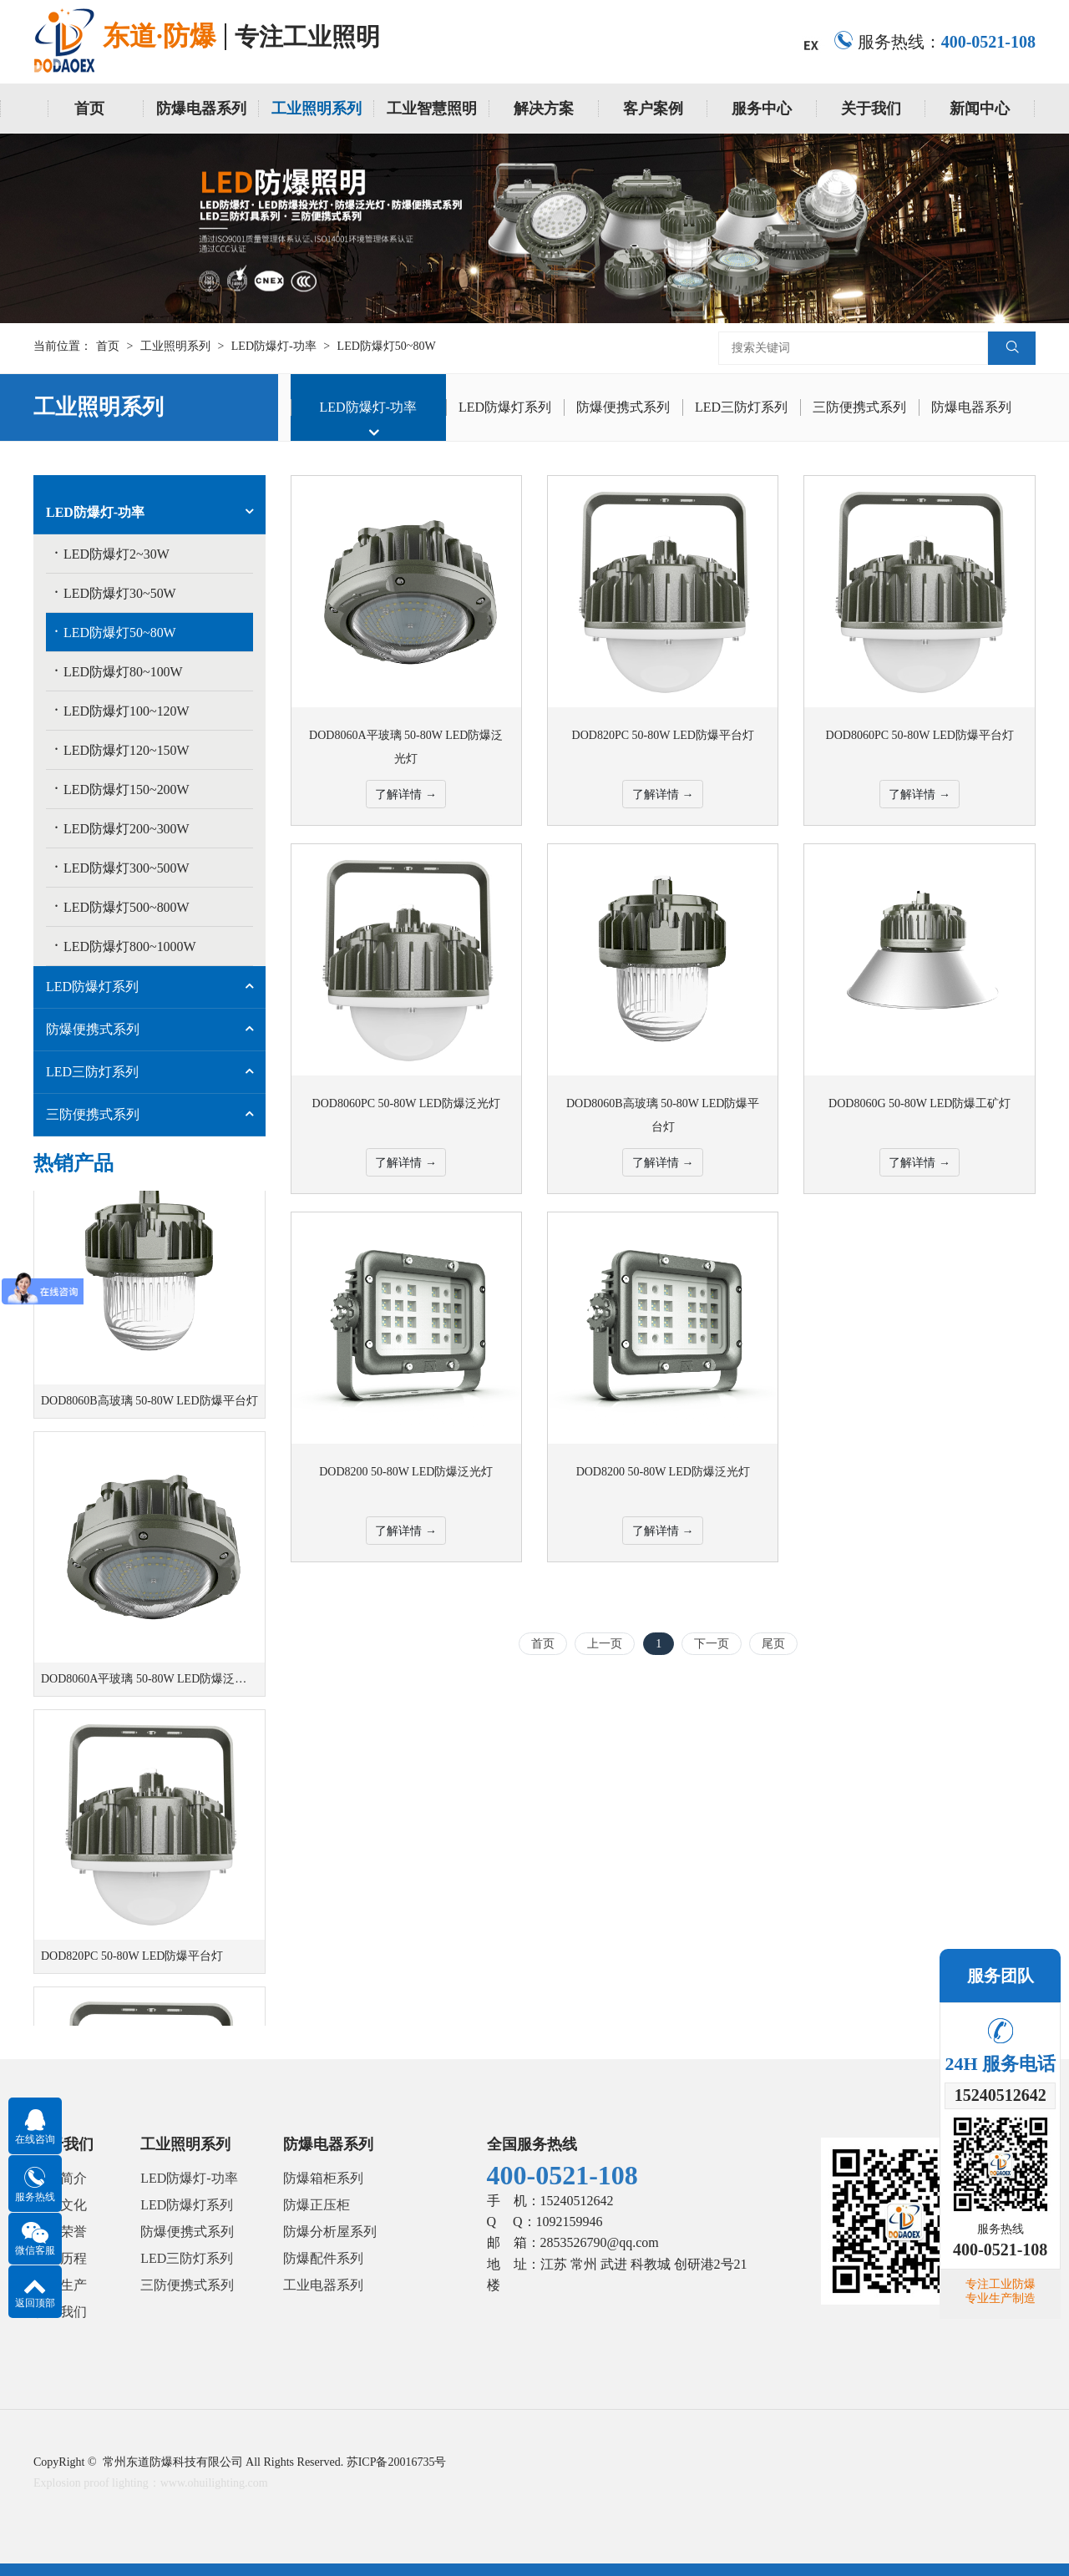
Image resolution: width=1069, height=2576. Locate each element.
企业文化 (60, 2205)
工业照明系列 (316, 108)
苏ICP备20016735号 (397, 2462)
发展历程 (60, 2258)
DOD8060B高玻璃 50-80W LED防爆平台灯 (149, 1408)
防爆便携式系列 (623, 407)
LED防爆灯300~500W (122, 867)
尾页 (773, 1643)
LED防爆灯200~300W (122, 827)
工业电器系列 (323, 2285)
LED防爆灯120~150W (122, 749)
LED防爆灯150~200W (122, 788)
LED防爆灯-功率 (274, 346)
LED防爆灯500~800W (122, 906)
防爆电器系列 (201, 108)
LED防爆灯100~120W (122, 710)
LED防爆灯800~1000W (125, 945)
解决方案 (544, 108)
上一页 (604, 1643)
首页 (89, 108)
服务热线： (934, 42)
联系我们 (60, 2312)
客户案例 (653, 108)
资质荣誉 (60, 2231)
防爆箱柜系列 (323, 2178)
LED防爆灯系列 (505, 407)
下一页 (711, 1643)
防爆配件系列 (323, 2258)
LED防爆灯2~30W (112, 553)
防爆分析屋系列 (330, 2231)
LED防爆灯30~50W (115, 592)
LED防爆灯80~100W (118, 670)
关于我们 (871, 108)
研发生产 (60, 2285)
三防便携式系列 (859, 407)
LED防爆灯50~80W (386, 346)
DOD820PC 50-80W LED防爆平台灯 (132, 1963)
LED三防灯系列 (741, 407)
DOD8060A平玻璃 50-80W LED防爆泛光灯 (149, 1686)
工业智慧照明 (432, 108)
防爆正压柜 (316, 2205)
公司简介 (60, 2178)
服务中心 (762, 108)
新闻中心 (980, 108)
